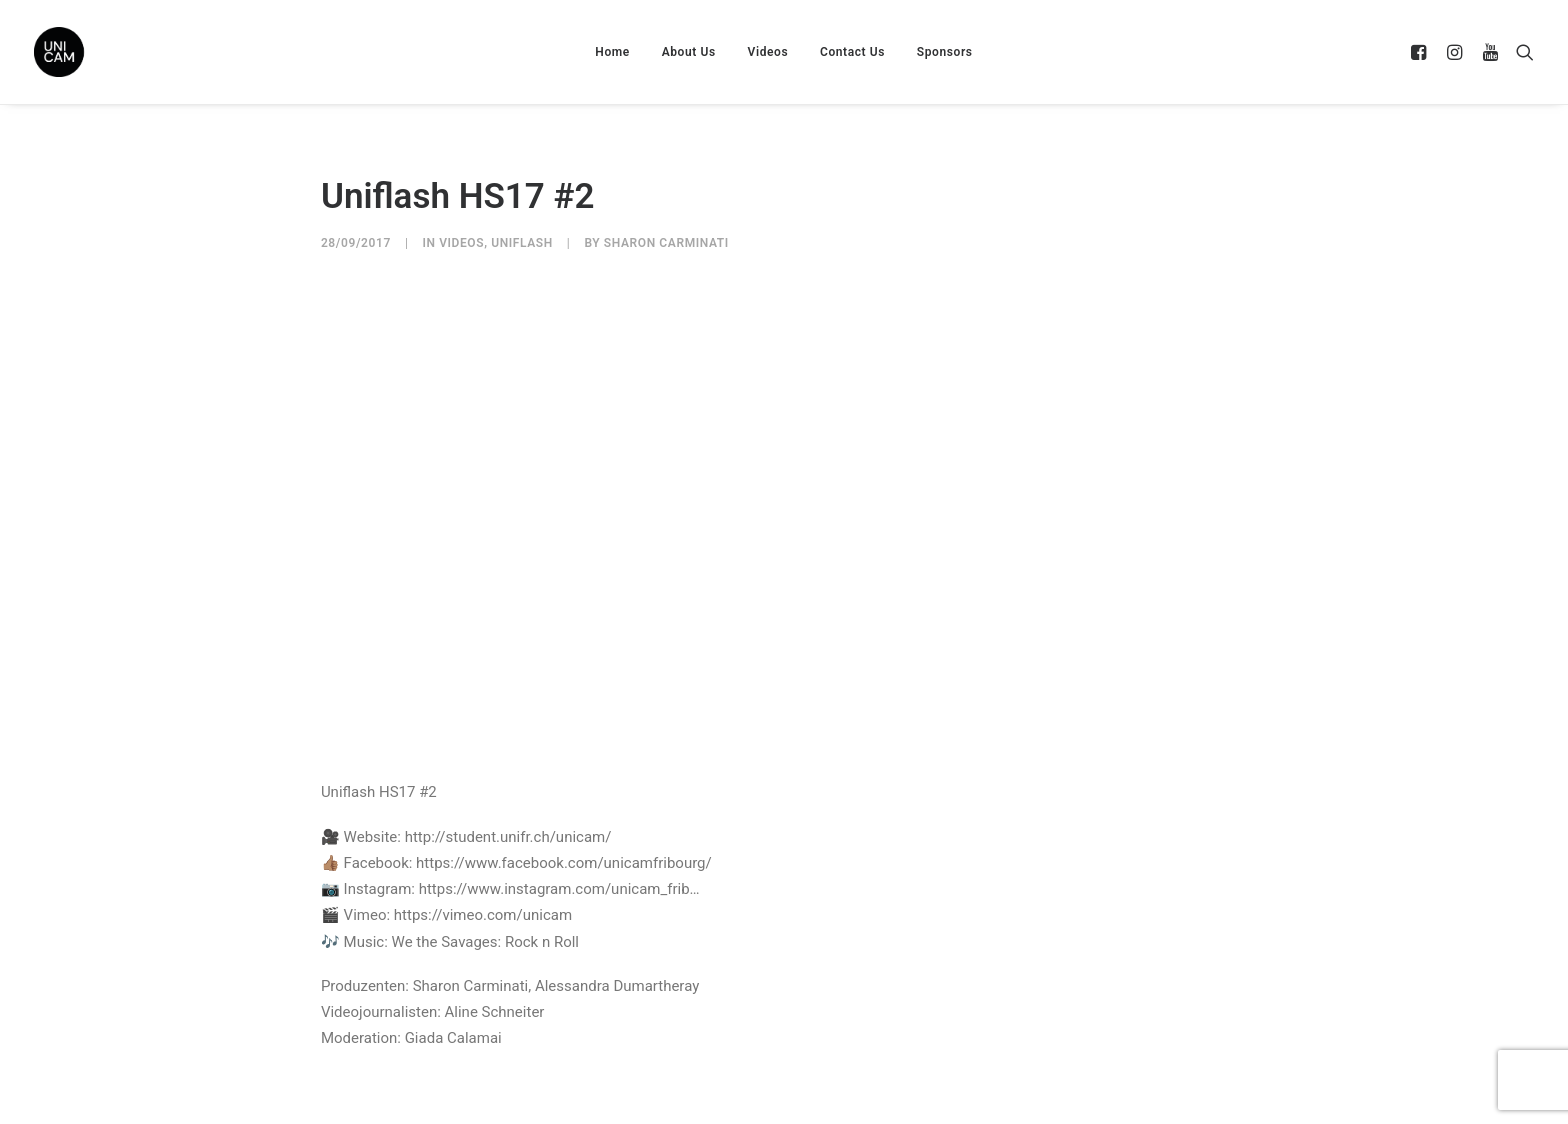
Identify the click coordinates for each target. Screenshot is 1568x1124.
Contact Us (852, 52)
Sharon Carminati (666, 243)
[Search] (1520, 52)
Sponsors (945, 52)
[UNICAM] (109, 52)
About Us (689, 52)
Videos (768, 52)
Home (612, 52)
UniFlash (522, 243)
